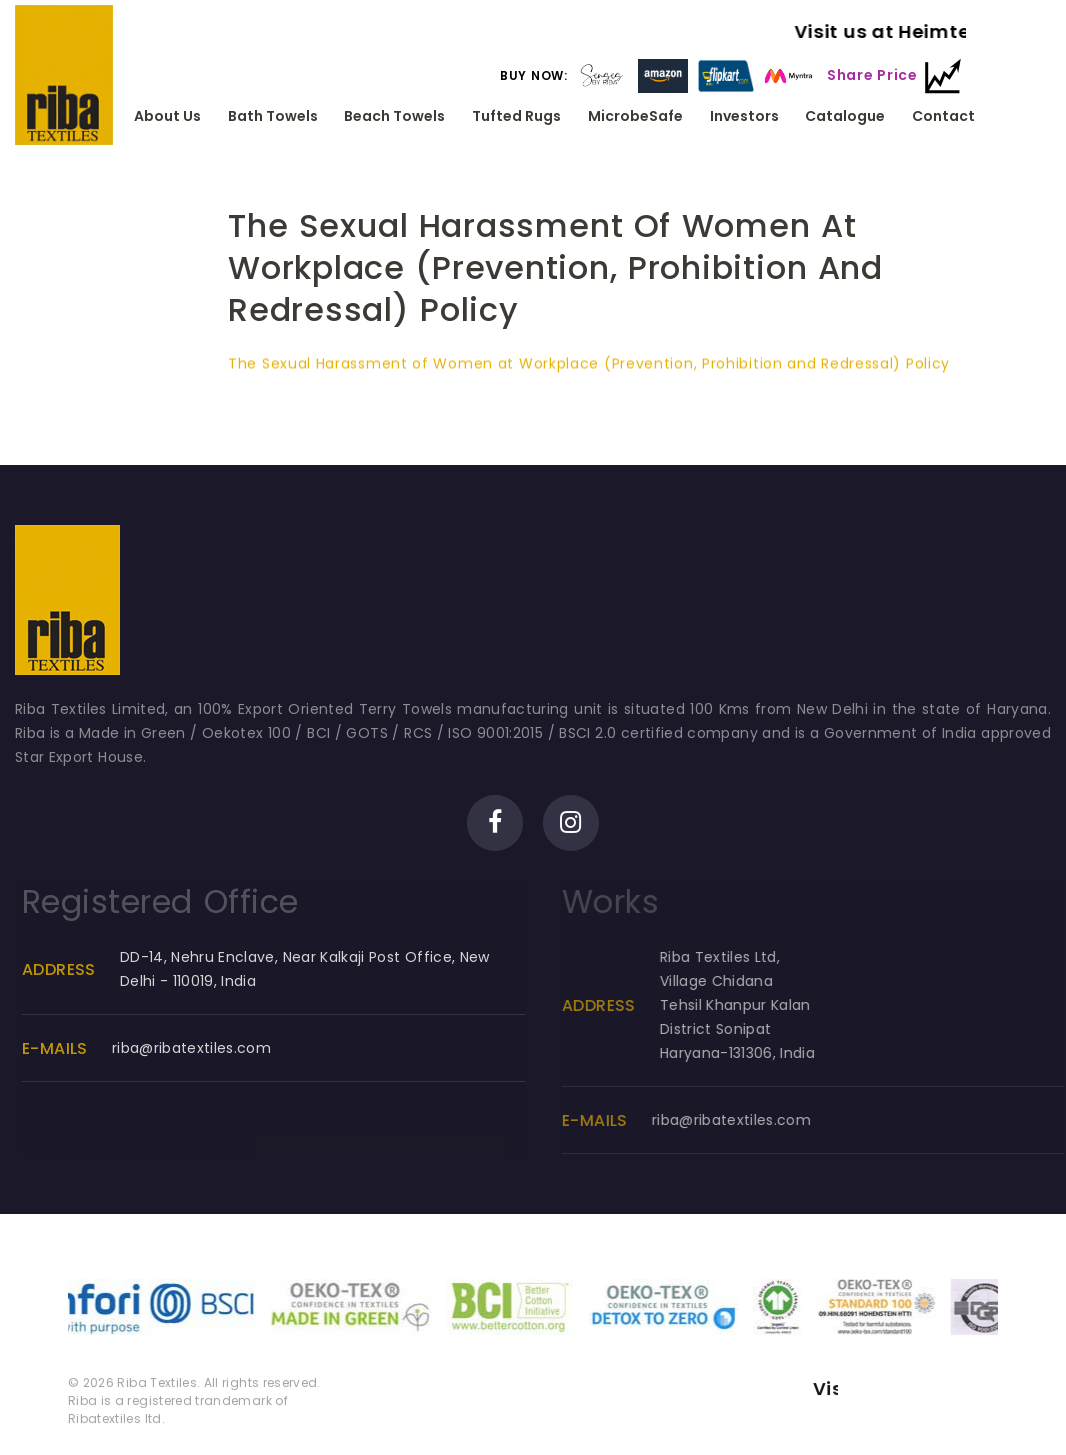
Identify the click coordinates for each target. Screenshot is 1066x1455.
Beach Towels (394, 116)
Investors (744, 116)
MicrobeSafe (635, 116)
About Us (167, 116)
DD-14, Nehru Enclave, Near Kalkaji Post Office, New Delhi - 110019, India (320, 969)
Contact (943, 116)
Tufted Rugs (516, 116)
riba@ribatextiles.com (206, 1048)
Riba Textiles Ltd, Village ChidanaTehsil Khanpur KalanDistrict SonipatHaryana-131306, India (758, 1005)
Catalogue (845, 116)
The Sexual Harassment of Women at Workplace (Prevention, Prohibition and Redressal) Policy (589, 368)
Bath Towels (273, 116)
